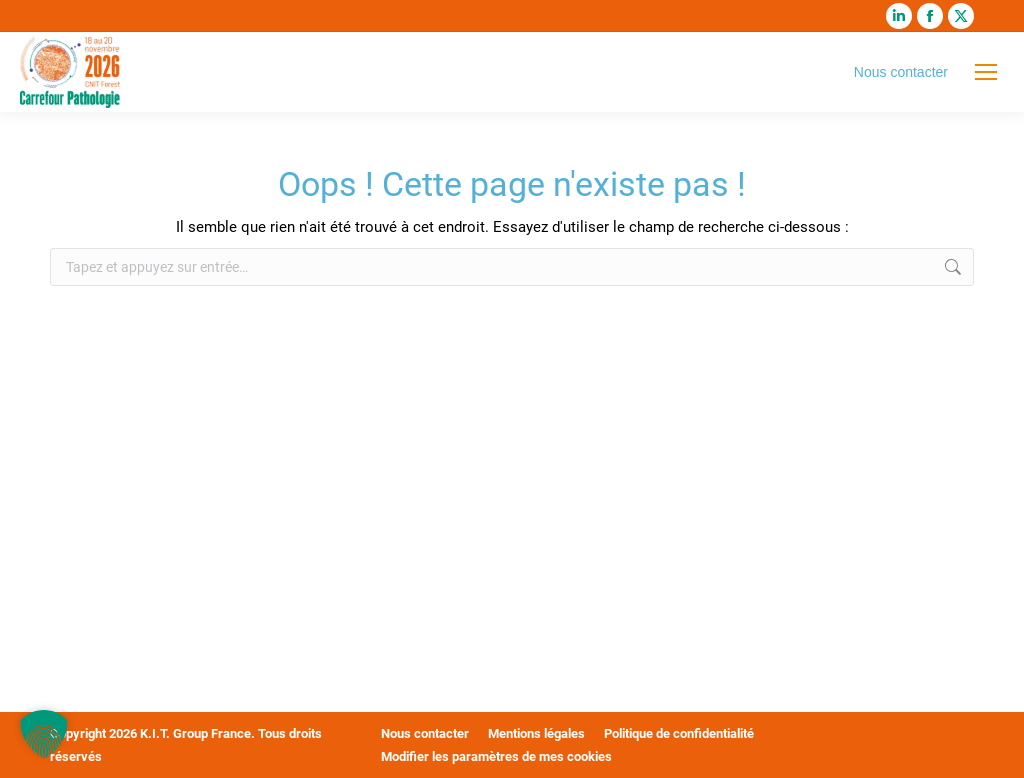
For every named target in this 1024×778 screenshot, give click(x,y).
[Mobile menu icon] (986, 72)
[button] (44, 734)
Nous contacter (901, 72)
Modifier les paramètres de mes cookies (496, 756)
